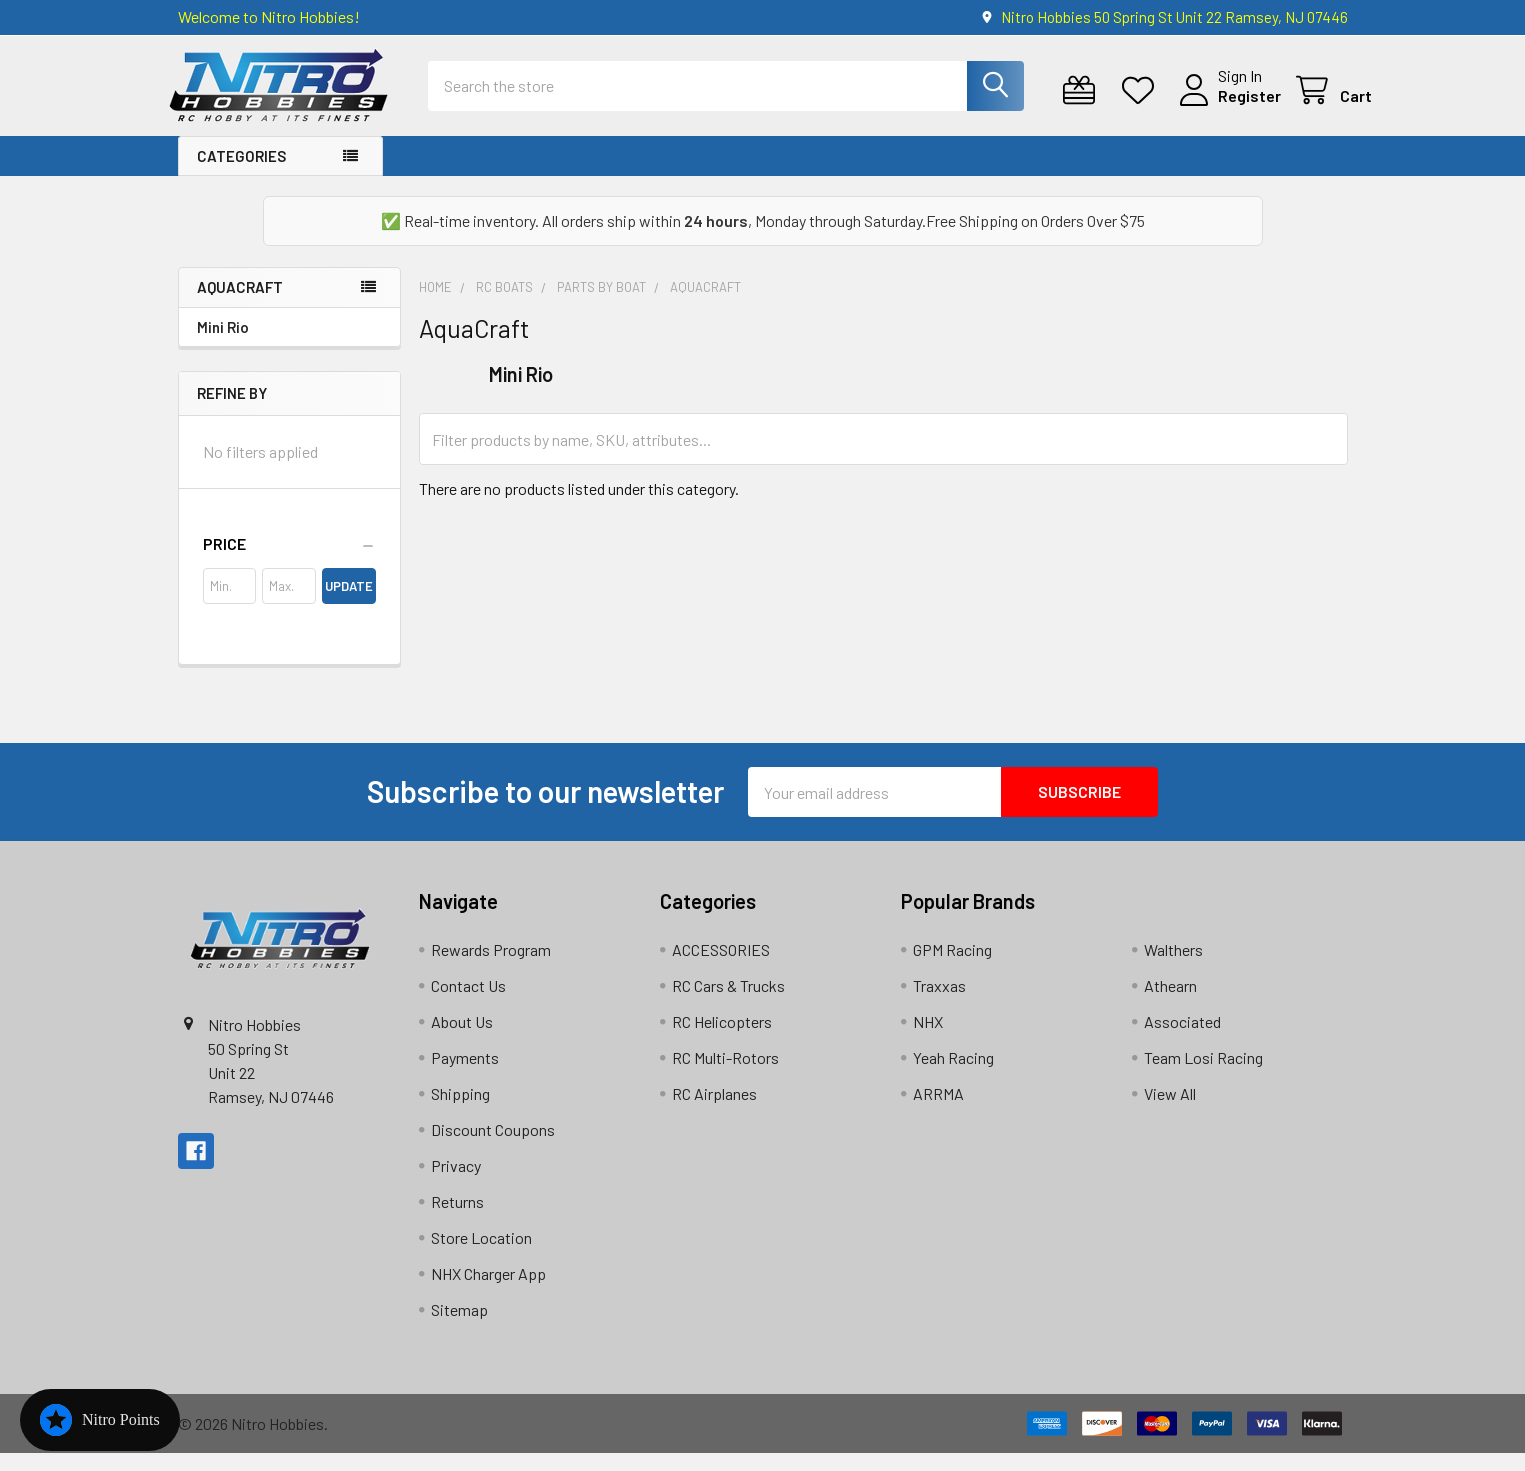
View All (1170, 1111)
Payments (465, 1075)
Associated (1182, 1039)
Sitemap (459, 1327)
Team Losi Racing (1203, 1075)
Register (1225, 107)
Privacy (456, 1183)
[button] (289, 562)
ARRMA (938, 1111)
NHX (928, 1039)
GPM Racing (952, 967)
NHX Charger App (488, 1291)
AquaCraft (240, 305)
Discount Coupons (493, 1147)
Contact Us (468, 1003)
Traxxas (939, 1003)
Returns (457, 1219)
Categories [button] (241, 174)
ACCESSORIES (721, 967)
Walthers (1173, 967)
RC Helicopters (722, 1039)
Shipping (460, 1111)
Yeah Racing (953, 1075)
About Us (462, 1039)
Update (349, 604)
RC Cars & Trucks (728, 1003)
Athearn (1170, 1003)
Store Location (481, 1255)
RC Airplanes (714, 1111)
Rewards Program (491, 967)
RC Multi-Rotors (725, 1075)
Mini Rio (223, 345)
